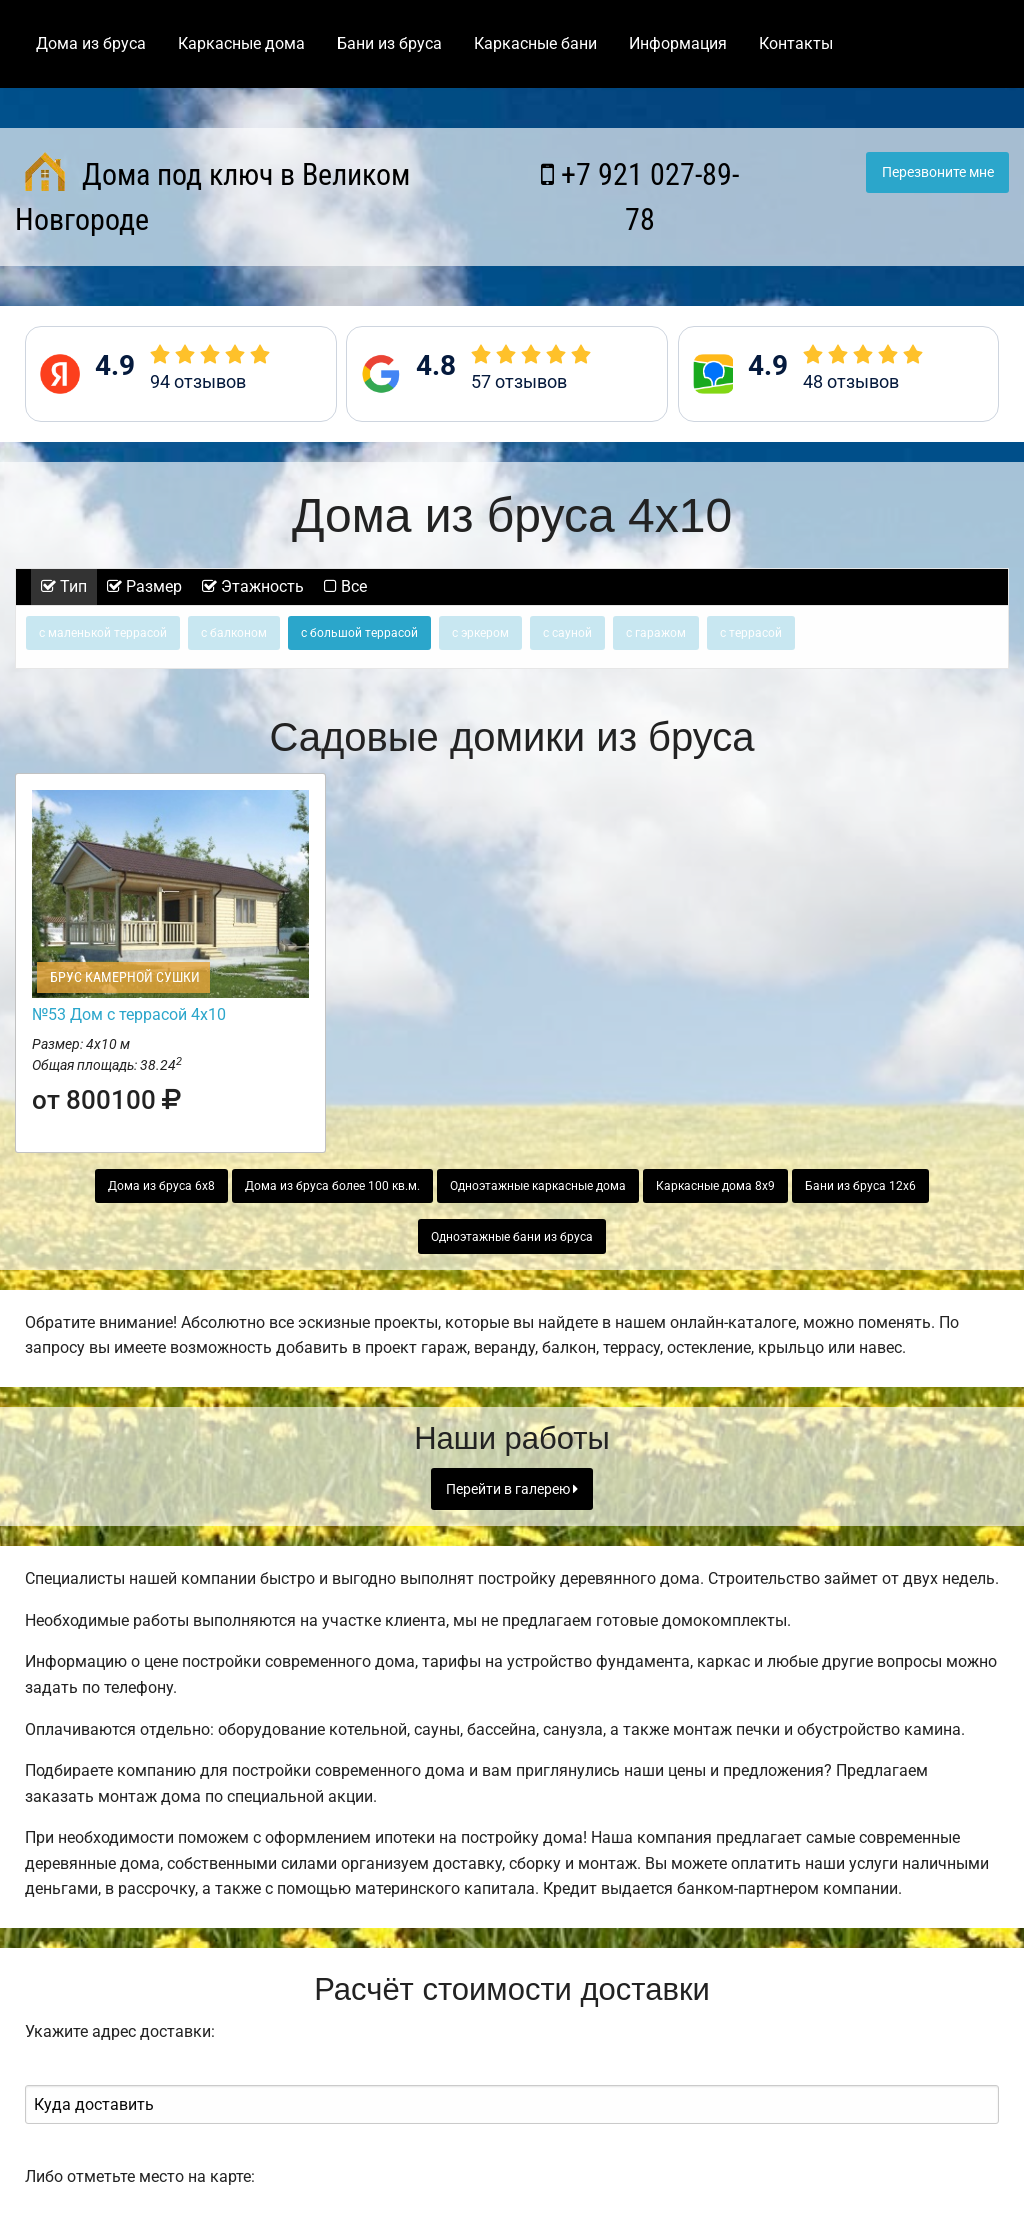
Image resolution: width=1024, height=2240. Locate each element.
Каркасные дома (241, 43)
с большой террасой (359, 633)
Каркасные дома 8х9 (715, 1186)
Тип (64, 586)
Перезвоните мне (938, 172)
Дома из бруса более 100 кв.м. (332, 1186)
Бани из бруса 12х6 (860, 1186)
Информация (678, 43)
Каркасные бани (535, 43)
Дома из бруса (91, 43)
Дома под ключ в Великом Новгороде (212, 194)
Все (345, 586)
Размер (144, 586)
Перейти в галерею (512, 1489)
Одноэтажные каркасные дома (538, 1186)
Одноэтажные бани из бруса (512, 1237)
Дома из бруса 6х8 (161, 1186)
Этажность (253, 586)
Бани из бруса (389, 43)
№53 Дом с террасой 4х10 (129, 1014)
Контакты (796, 43)
